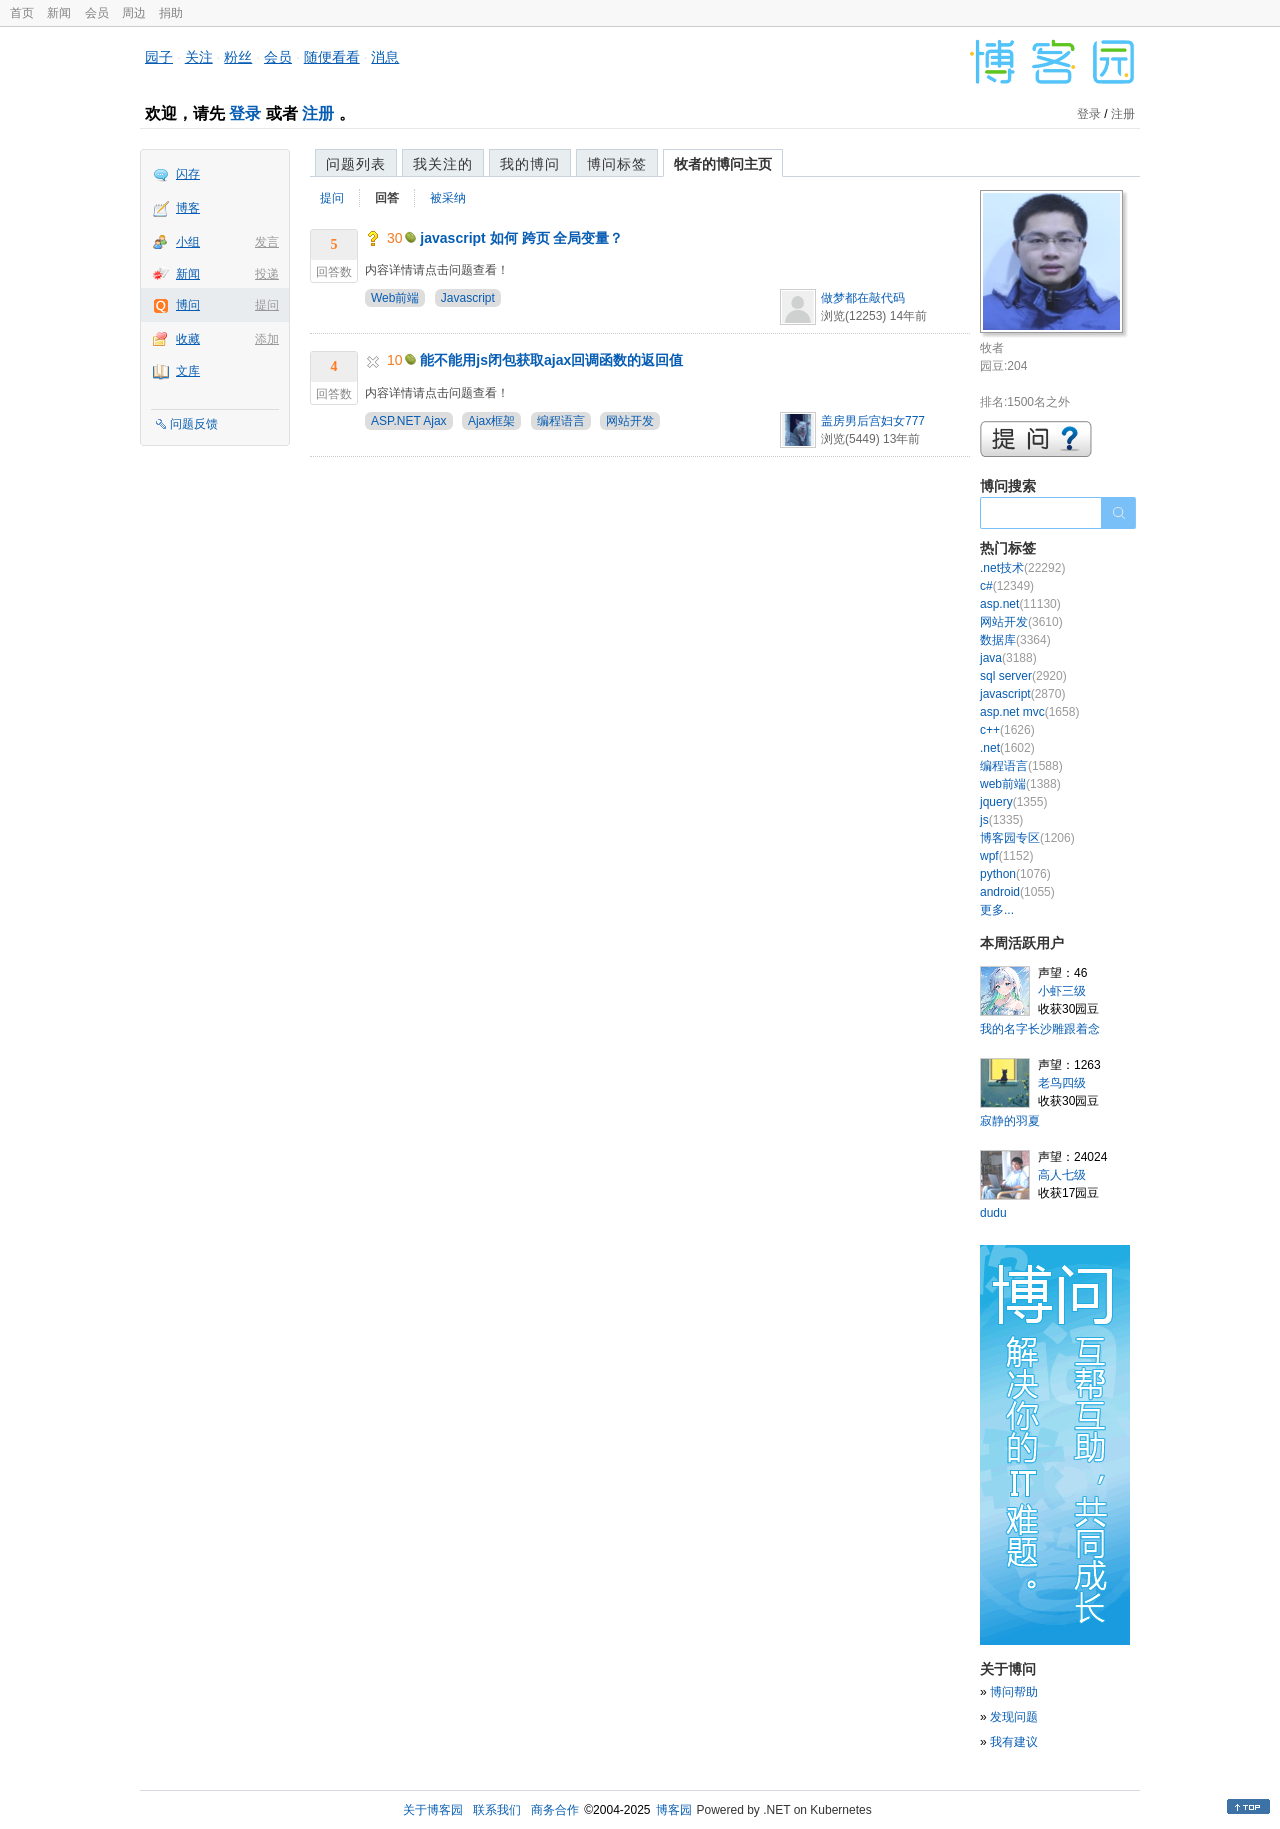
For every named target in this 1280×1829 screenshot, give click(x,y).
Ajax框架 (491, 421)
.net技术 (1022, 568)
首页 (22, 13)
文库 (188, 371)
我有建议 (1014, 1742)
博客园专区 (1027, 838)
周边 (134, 13)
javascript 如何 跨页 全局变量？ (521, 238)
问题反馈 (194, 424)
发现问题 (1014, 1717)
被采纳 (448, 198)
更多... (997, 910)
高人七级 (1062, 1175)
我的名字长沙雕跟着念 (1040, 1029)
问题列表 (356, 164)
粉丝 (238, 57)
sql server (1023, 676)
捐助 (171, 13)
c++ (1007, 730)
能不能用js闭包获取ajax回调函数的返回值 (551, 360)
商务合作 (555, 1810)
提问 (267, 305)
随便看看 (332, 57)
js (1001, 820)
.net (1007, 748)
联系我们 (497, 1810)
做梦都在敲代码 (863, 298)
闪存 (188, 174)
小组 (188, 242)
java (1008, 658)
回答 (387, 198)
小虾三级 (1062, 991)
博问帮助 (1014, 1692)
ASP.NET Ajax (409, 421)
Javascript (468, 298)
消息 (385, 57)
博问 (188, 305)
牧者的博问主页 (723, 164)
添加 (267, 339)
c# (1007, 586)
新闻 (59, 13)
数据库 (1015, 640)
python (1015, 874)
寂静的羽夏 (1010, 1121)
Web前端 (395, 298)
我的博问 (530, 164)
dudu (993, 1213)
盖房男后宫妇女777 (873, 421)
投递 (267, 274)
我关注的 (443, 164)
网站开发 (630, 421)
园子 (159, 57)
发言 (267, 242)
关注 (199, 57)
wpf (1006, 856)
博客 (188, 208)
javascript (1022, 694)
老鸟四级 (1062, 1083)
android (1017, 892)
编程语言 (561, 421)
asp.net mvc (1029, 712)
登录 (245, 113)
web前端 (1020, 784)
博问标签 (617, 164)
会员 (97, 13)
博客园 (674, 1810)
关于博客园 (433, 1810)
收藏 (188, 339)
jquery (1013, 802)
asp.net (1020, 604)
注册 (318, 113)
